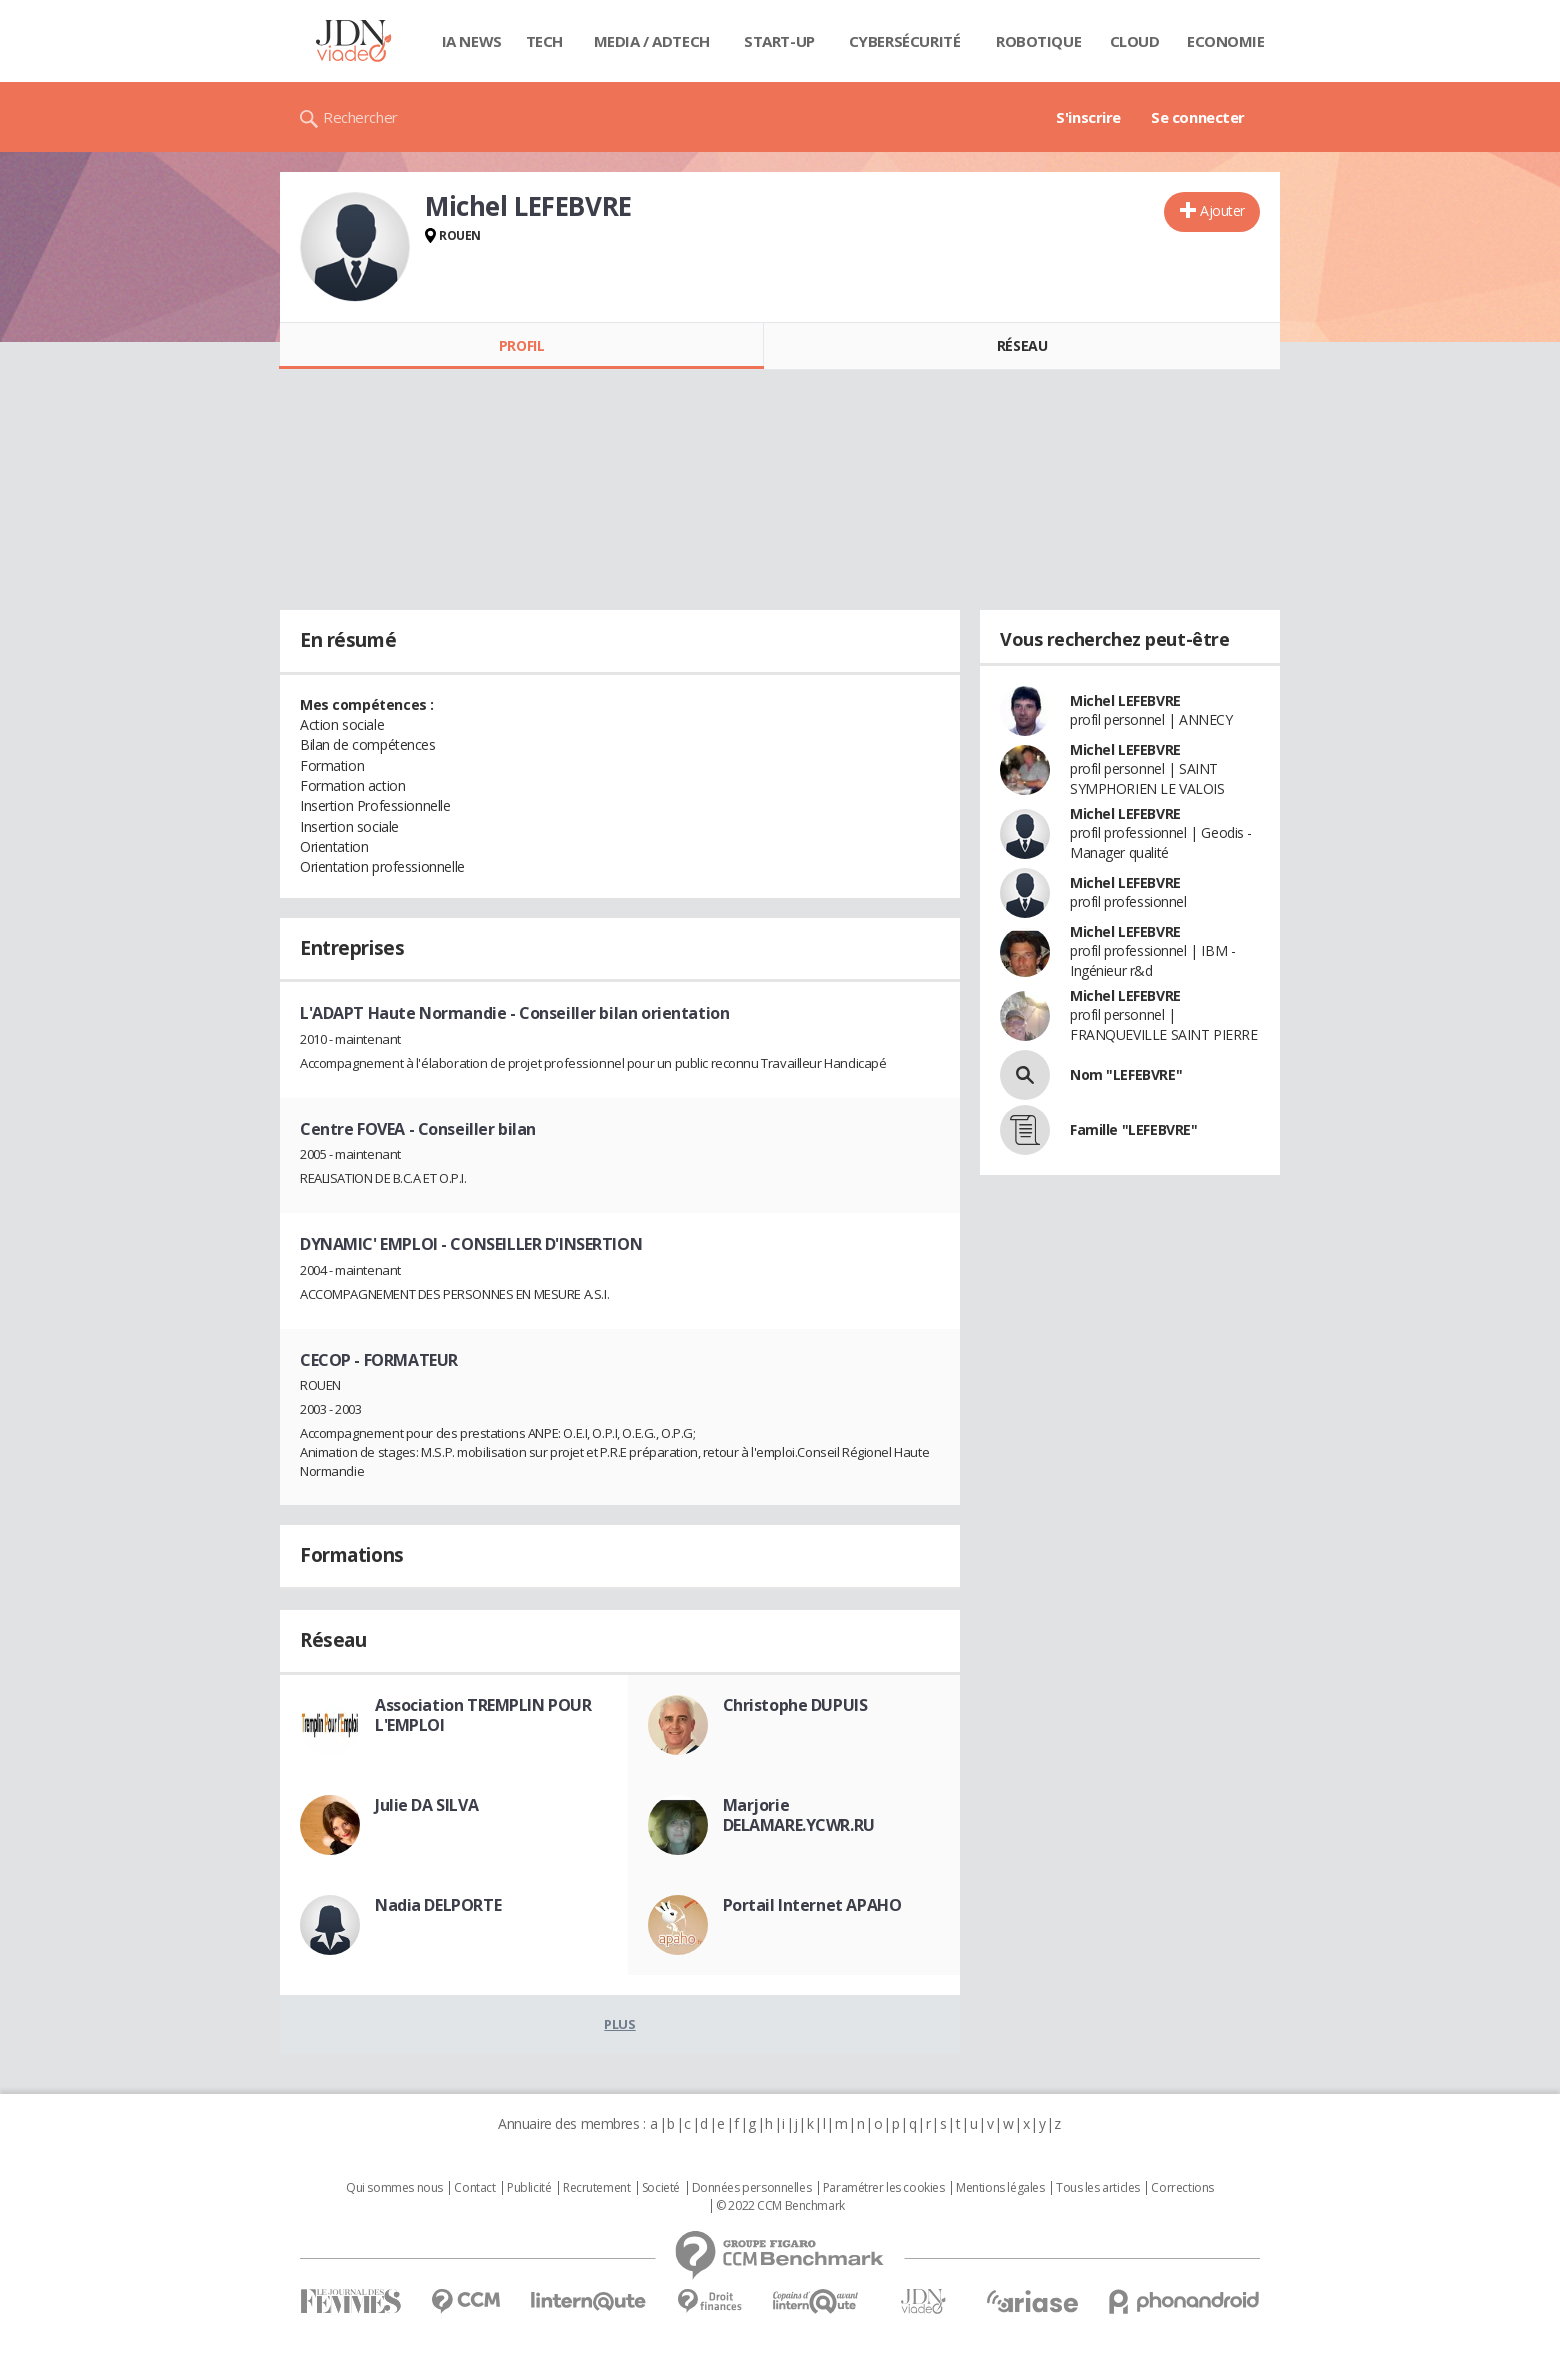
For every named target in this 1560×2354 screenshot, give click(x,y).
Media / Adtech (652, 41)
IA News (472, 41)
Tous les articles (1098, 2188)
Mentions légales (1000, 2188)
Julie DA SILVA (426, 1805)
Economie (1226, 41)
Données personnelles (752, 2188)
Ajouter (1222, 210)
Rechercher (360, 117)
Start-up (779, 41)
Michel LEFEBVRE (1125, 700)
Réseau (1022, 345)
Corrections (1182, 2188)
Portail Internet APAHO (812, 1905)
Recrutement (596, 2188)
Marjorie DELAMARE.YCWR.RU (799, 1815)
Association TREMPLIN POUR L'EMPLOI (483, 1715)
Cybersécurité (905, 41)
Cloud (1135, 41)
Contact (474, 2188)
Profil (521, 345)
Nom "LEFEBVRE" (1126, 1074)
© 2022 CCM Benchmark (780, 2206)
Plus (619, 2024)
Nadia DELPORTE (438, 1905)
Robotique (1038, 41)
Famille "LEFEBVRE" (1133, 1129)
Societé (661, 2188)
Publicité (529, 2188)
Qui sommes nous (394, 2188)
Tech (544, 41)
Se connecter (1198, 117)
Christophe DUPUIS (795, 1705)
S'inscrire (1088, 117)
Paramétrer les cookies (884, 2188)
